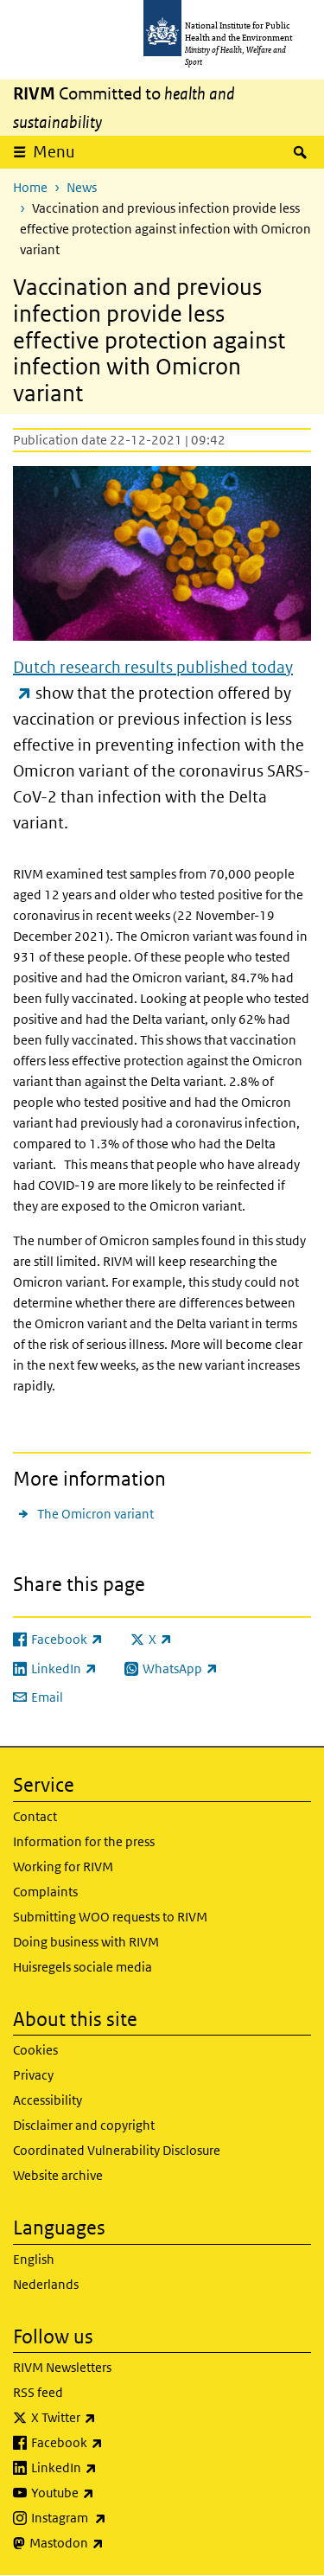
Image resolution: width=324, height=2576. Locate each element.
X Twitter (109, 2417)
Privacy (33, 2075)
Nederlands (46, 2284)
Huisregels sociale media (82, 1967)
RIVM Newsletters (62, 2367)
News (82, 187)
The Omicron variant (95, 1513)
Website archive (58, 2175)
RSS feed (38, 2392)
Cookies (35, 2050)
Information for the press (84, 1841)
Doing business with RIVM (86, 1942)
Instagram (114, 2518)
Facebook (112, 2442)
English (33, 2259)
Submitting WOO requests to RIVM (110, 1916)
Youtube (108, 2493)
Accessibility (47, 2100)
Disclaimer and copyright (84, 2125)
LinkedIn (109, 2468)
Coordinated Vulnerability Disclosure (116, 2150)
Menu (54, 152)
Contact (35, 1816)
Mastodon (111, 2543)
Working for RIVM (63, 1866)
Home (30, 187)
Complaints (45, 1891)
